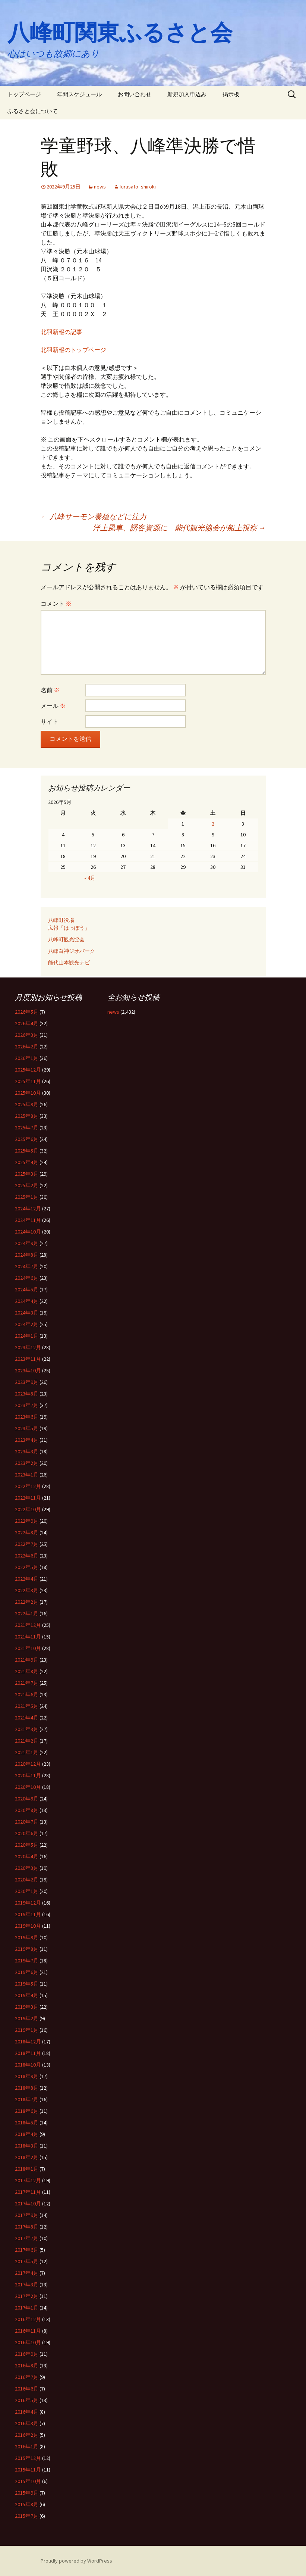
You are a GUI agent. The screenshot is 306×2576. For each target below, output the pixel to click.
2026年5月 (26, 1011)
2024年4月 (26, 1301)
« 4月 (89, 877)
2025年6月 (26, 1139)
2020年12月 (28, 1764)
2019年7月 (26, 1960)
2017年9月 (26, 2215)
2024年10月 (28, 1231)
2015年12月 (28, 2458)
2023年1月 (26, 1474)
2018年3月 (26, 2145)
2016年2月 (26, 2435)
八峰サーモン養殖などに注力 (93, 516)
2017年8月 (26, 2226)
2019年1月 (26, 2030)
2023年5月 (26, 1428)
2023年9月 (26, 1382)
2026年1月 (26, 1058)
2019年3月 (26, 2006)
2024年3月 (26, 1312)
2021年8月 (26, 1671)
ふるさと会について (32, 111)
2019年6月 (26, 1972)
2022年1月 (26, 1613)
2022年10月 (28, 1509)
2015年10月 (28, 2481)
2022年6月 (26, 1555)
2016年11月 (28, 2330)
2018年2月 (26, 2157)
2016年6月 (26, 2388)
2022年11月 (28, 1497)
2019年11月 (28, 1914)
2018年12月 (28, 2041)
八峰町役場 (61, 920)
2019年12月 (28, 1902)
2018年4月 (26, 2134)
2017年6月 (26, 2249)
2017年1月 (26, 2307)
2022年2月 (26, 1602)
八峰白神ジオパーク (71, 951)
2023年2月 (26, 1463)
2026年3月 (26, 1035)
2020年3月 (26, 1868)
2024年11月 (28, 1220)
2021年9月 (26, 1659)
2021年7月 (26, 1683)
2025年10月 (28, 1092)
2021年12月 (28, 1625)
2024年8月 (26, 1254)
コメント (56, 603)
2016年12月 (28, 2319)
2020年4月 (26, 1856)
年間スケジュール (79, 94)
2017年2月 (26, 2296)
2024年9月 (26, 1243)
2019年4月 (26, 1995)
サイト (50, 721)
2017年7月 (26, 2238)
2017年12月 (28, 2180)
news (100, 186)
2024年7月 (26, 1266)
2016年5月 (26, 2400)
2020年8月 (26, 1810)
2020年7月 (26, 1821)
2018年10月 (28, 2064)
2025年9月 (26, 1104)
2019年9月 (26, 1937)
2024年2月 (26, 1324)
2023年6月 (26, 1416)
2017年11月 (28, 2192)
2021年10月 (28, 1648)
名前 (50, 690)
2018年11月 (28, 2053)
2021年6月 (26, 1694)
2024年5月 (26, 1289)
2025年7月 (26, 1127)
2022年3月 (26, 1590)
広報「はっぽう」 (69, 927)
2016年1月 (26, 2446)
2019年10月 (28, 1925)
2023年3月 (26, 1451)
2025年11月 (28, 1081)
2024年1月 (26, 1335)
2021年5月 (26, 1706)
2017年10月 (28, 2203)
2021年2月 (26, 1740)
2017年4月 (26, 2273)
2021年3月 (26, 1729)
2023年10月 (28, 1370)
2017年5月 (26, 2261)
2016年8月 (26, 2365)
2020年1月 (26, 1891)
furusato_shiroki (137, 186)
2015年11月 (28, 2469)
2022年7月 (26, 1544)
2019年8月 (26, 1949)
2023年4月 (26, 1440)
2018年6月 (26, 2111)
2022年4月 (26, 1578)
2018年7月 (26, 2099)
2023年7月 (26, 1405)
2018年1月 (26, 2168)
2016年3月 (26, 2423)
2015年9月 (26, 2492)
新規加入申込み (186, 94)
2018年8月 (26, 2087)
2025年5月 (26, 1150)
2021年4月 (26, 1717)
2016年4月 (26, 2411)
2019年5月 (26, 1983)
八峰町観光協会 (66, 939)
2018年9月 (26, 2076)
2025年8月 (26, 1116)
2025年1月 (26, 1197)
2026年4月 (26, 1023)
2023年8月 (26, 1393)
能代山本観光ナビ (69, 962)
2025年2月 (26, 1185)
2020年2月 (26, 1879)
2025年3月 (26, 1173)
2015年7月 (26, 2516)
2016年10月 (28, 2342)
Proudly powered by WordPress (76, 2560)
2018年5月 (26, 2122)
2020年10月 (28, 1787)
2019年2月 (26, 2018)
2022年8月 (26, 1532)
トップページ (24, 94)
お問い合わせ (134, 94)
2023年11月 (28, 1359)
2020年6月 (26, 1833)
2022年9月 (26, 1521)
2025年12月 (28, 1069)
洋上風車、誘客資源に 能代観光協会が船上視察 (179, 527)
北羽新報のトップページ (73, 349)
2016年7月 (26, 2377)
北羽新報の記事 (61, 332)
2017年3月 (26, 2284)
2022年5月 (26, 1567)
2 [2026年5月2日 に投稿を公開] (213, 823)
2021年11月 (28, 1636)
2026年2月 (26, 1046)
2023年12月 (28, 1347)
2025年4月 (26, 1162)
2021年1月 (26, 1752)
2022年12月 (28, 1486)
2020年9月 (26, 1798)
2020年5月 (26, 1844)
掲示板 (231, 94)
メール (53, 706)
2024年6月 (26, 1278)
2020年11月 (28, 1775)
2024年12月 (28, 1208)
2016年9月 (26, 2354)
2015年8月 (26, 2504)
